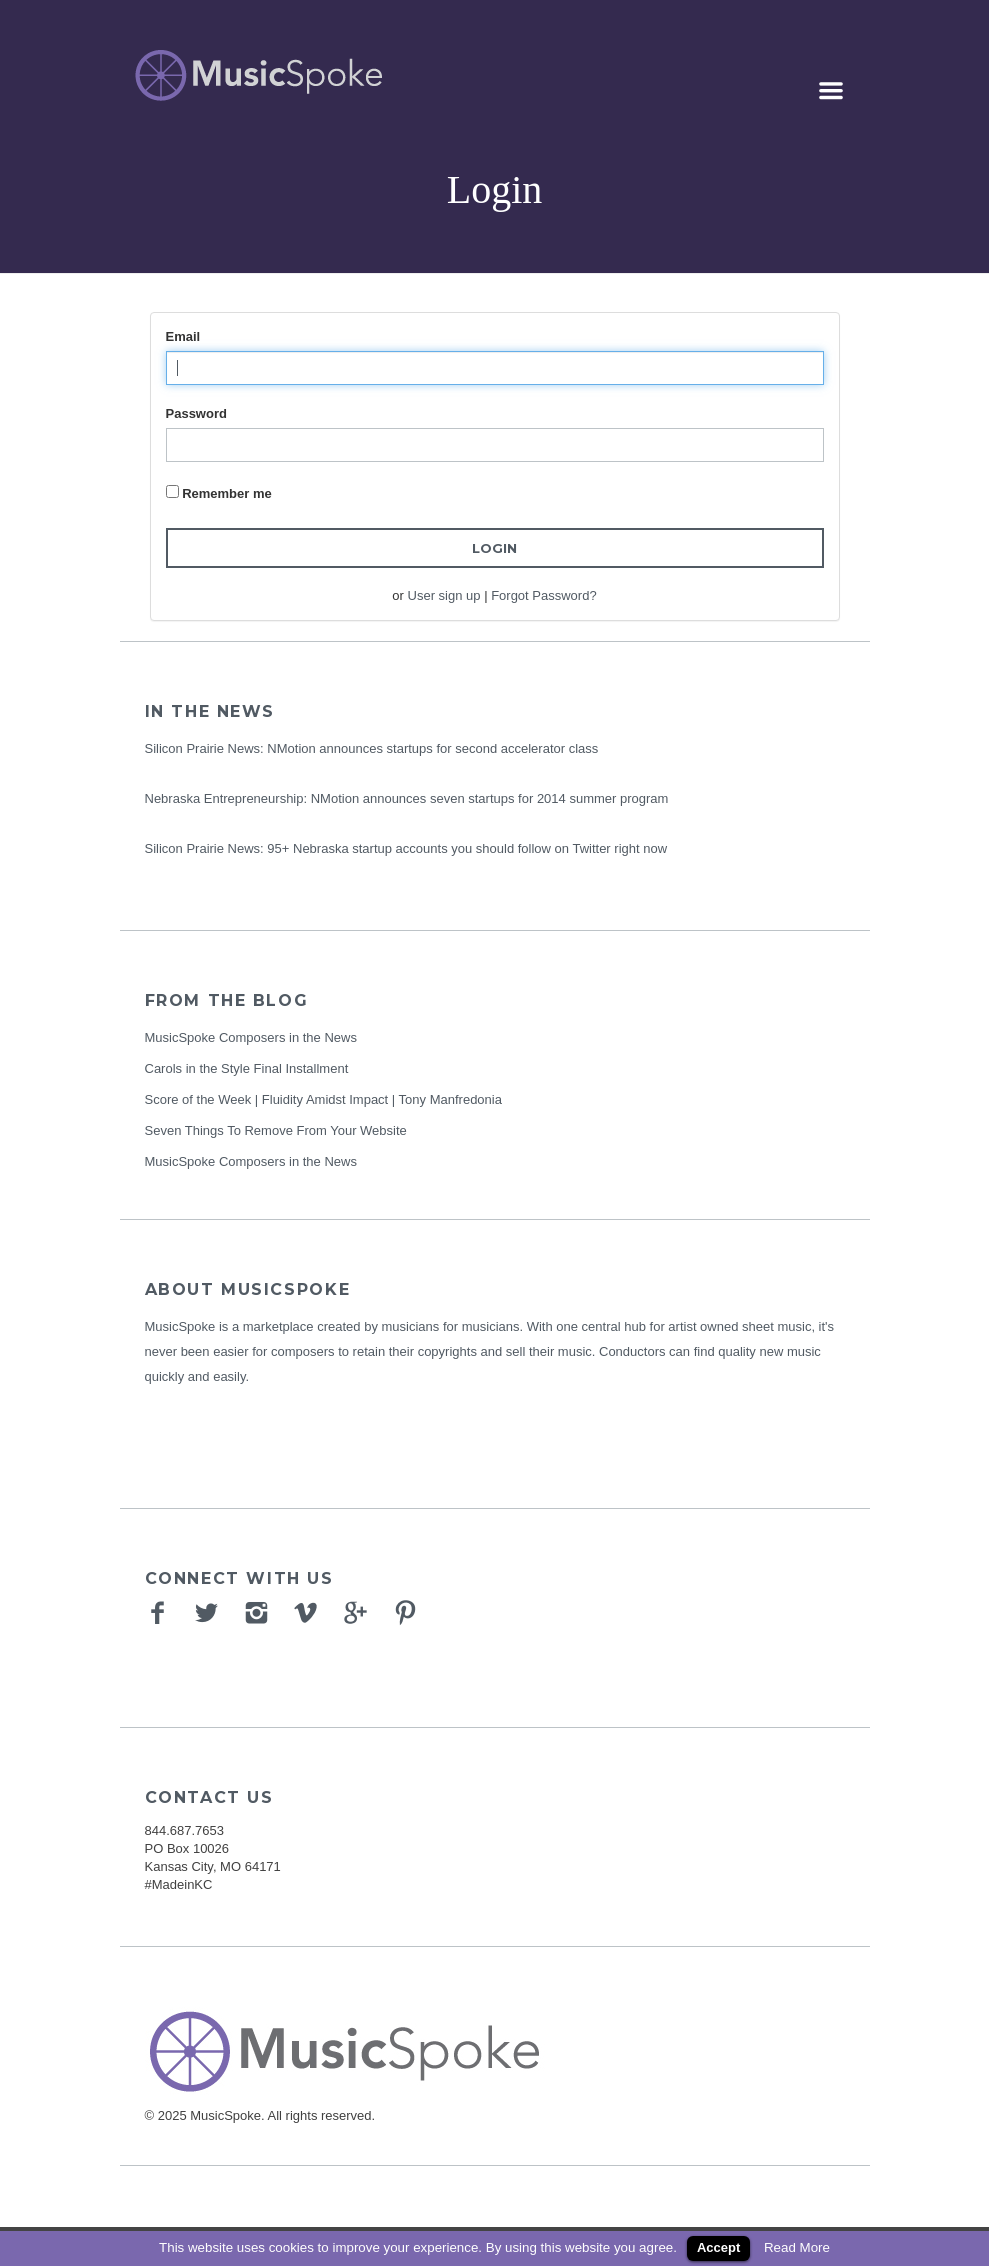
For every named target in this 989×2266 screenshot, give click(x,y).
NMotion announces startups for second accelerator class (432, 748)
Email (183, 336)
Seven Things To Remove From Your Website (276, 1130)
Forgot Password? (544, 595)
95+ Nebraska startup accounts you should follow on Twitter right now (467, 848)
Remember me (227, 493)
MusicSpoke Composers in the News (251, 1037)
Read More (797, 2247)
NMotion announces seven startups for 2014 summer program (490, 798)
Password (196, 413)
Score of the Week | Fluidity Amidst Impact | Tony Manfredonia (323, 1099)
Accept (718, 2247)
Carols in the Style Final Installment (247, 1068)
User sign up (444, 595)
